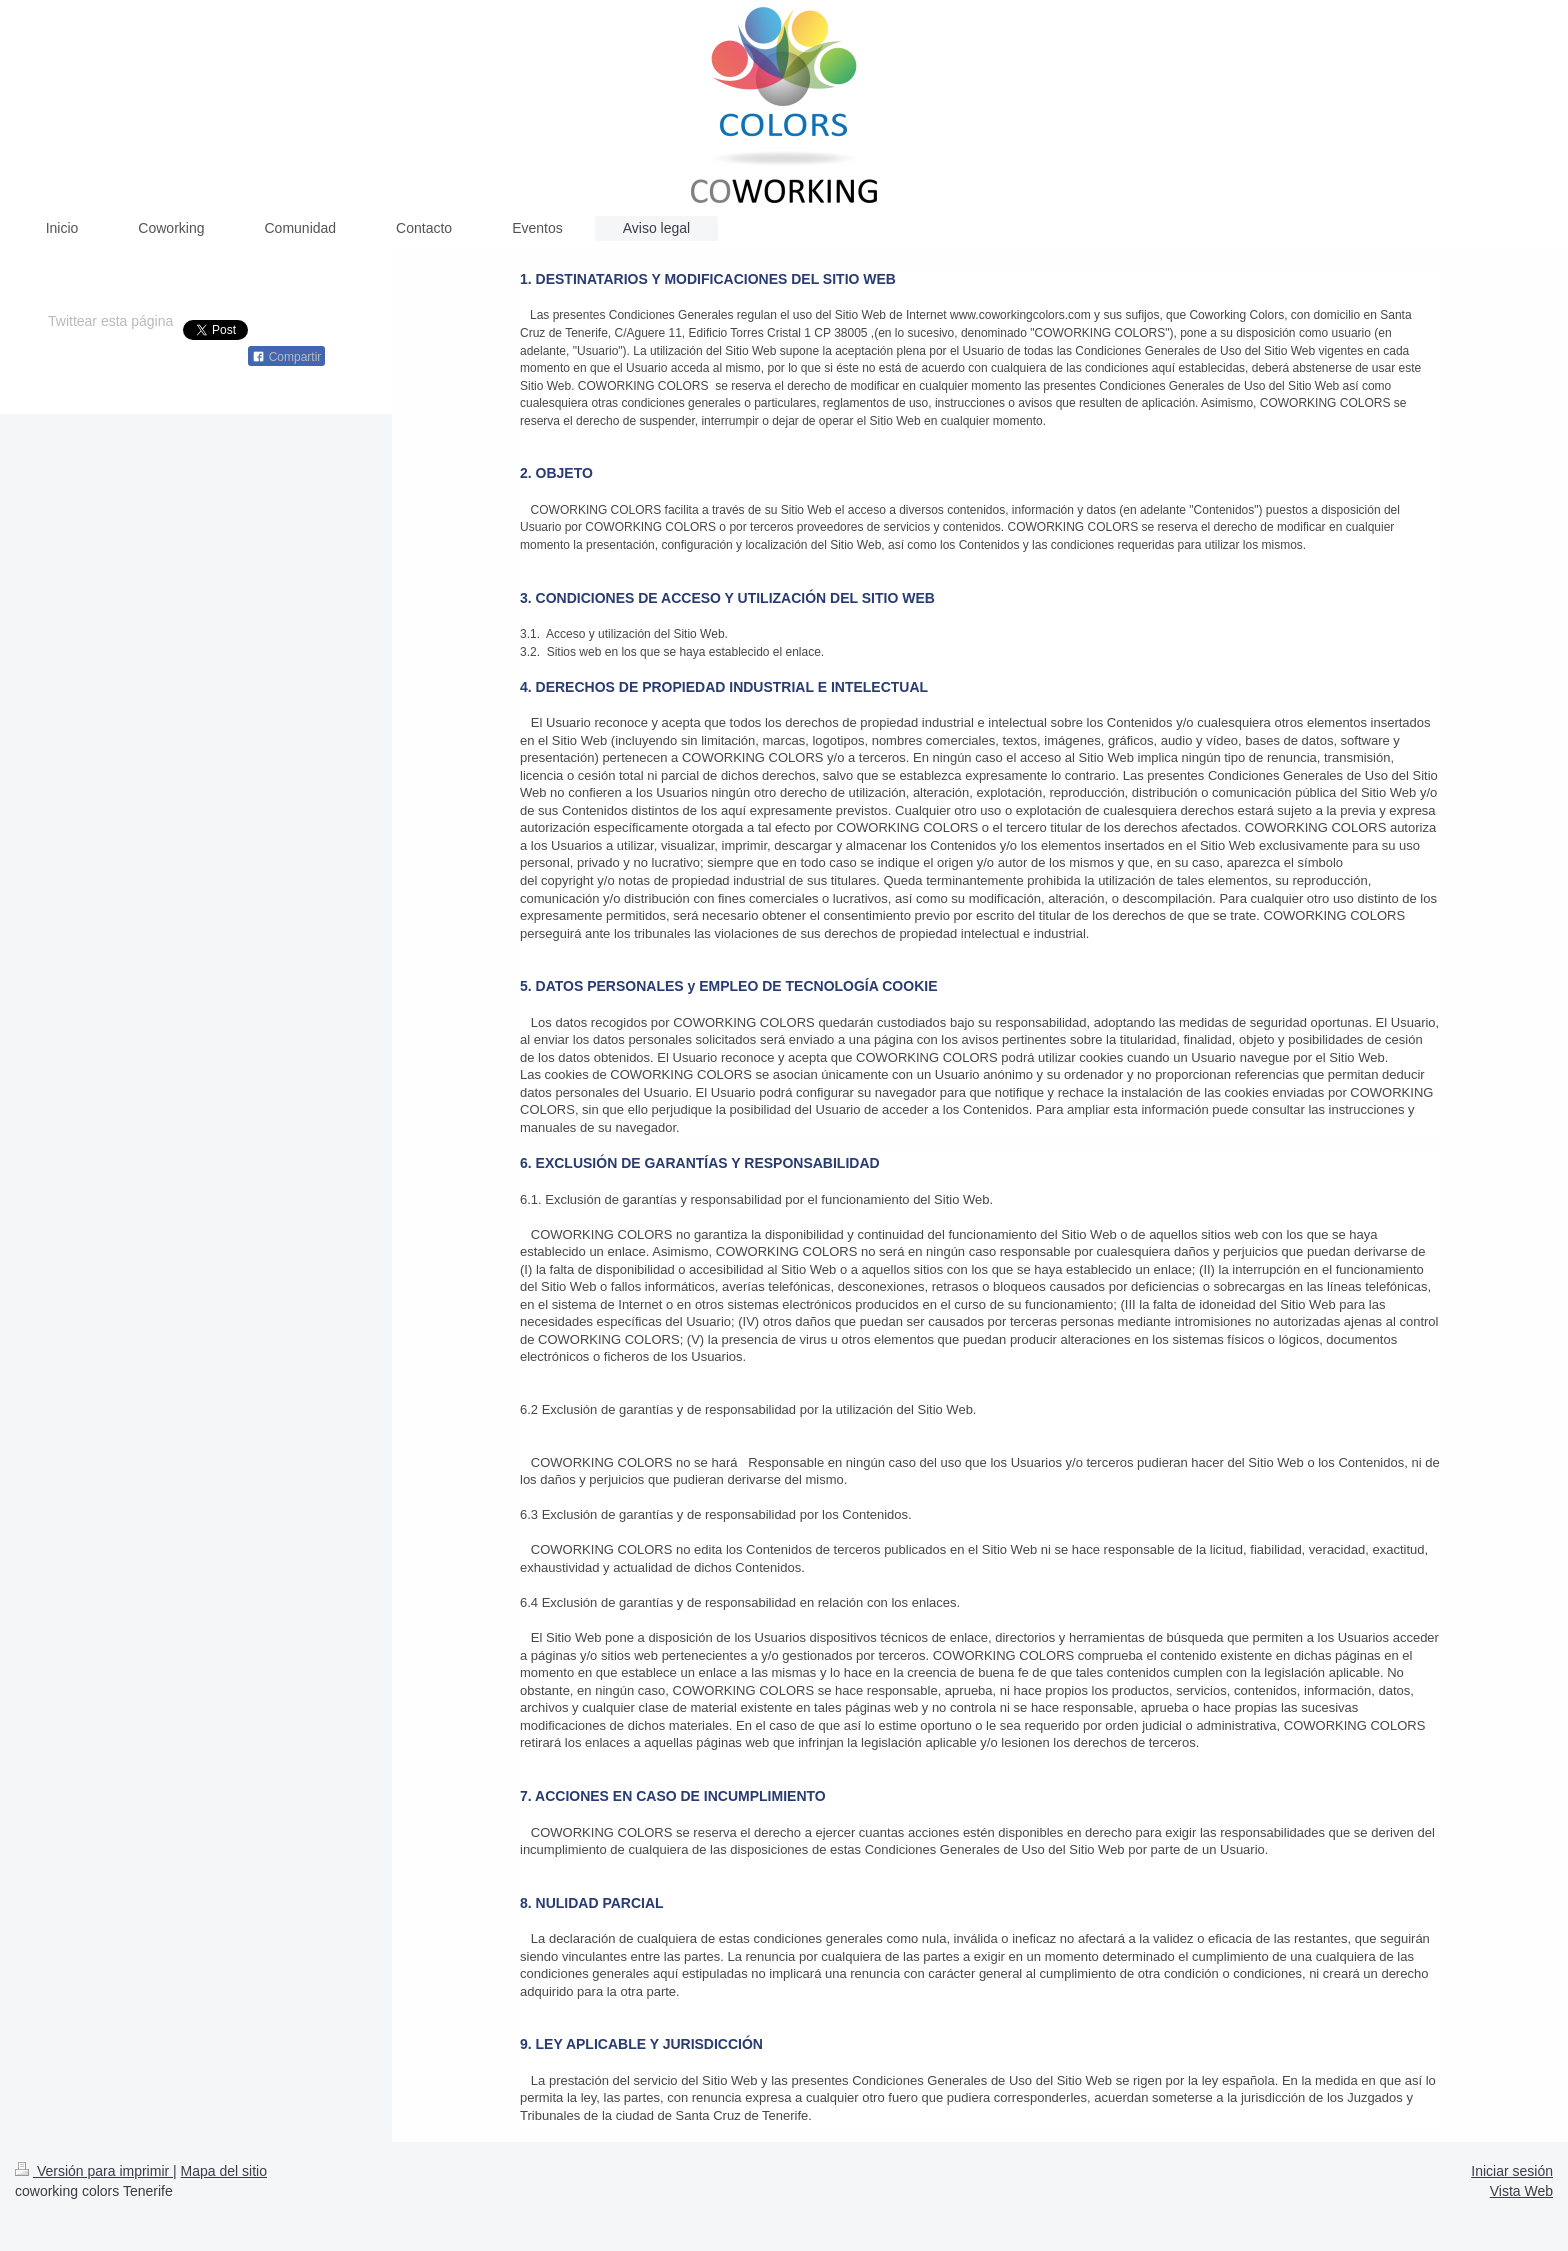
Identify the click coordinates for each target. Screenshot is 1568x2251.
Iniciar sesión (1512, 2171)
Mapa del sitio (224, 2171)
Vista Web (1521, 2191)
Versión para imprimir (94, 2171)
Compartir (286, 357)
